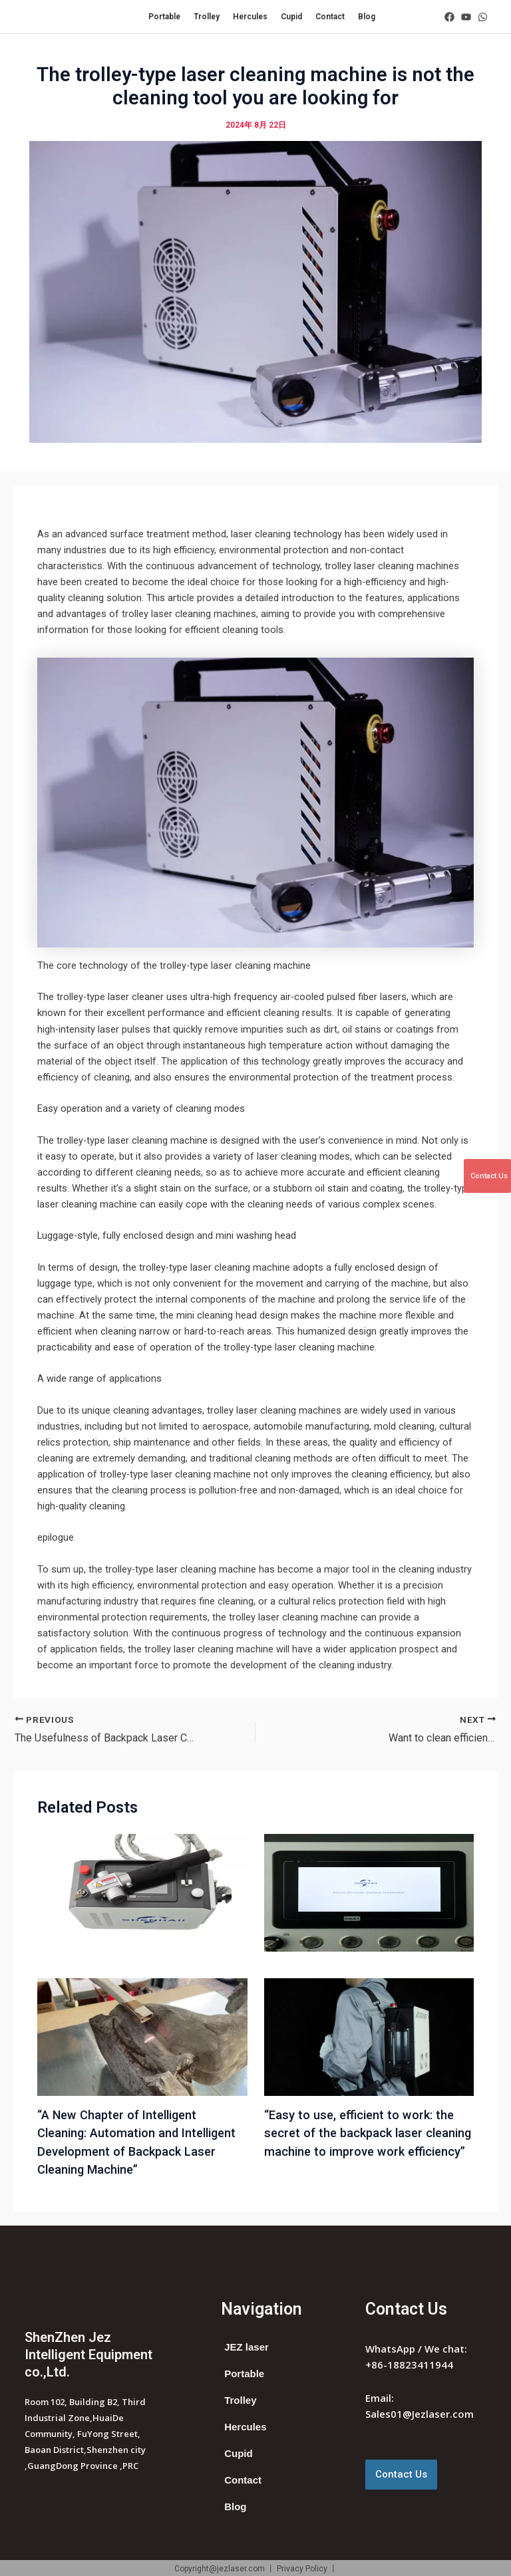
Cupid (291, 16)
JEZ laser (246, 2347)
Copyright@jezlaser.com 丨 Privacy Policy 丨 (255, 2568)
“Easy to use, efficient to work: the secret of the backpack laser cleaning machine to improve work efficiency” (367, 2133)
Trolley (207, 16)
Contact (330, 16)
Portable (164, 16)
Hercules (250, 16)
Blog (366, 16)
